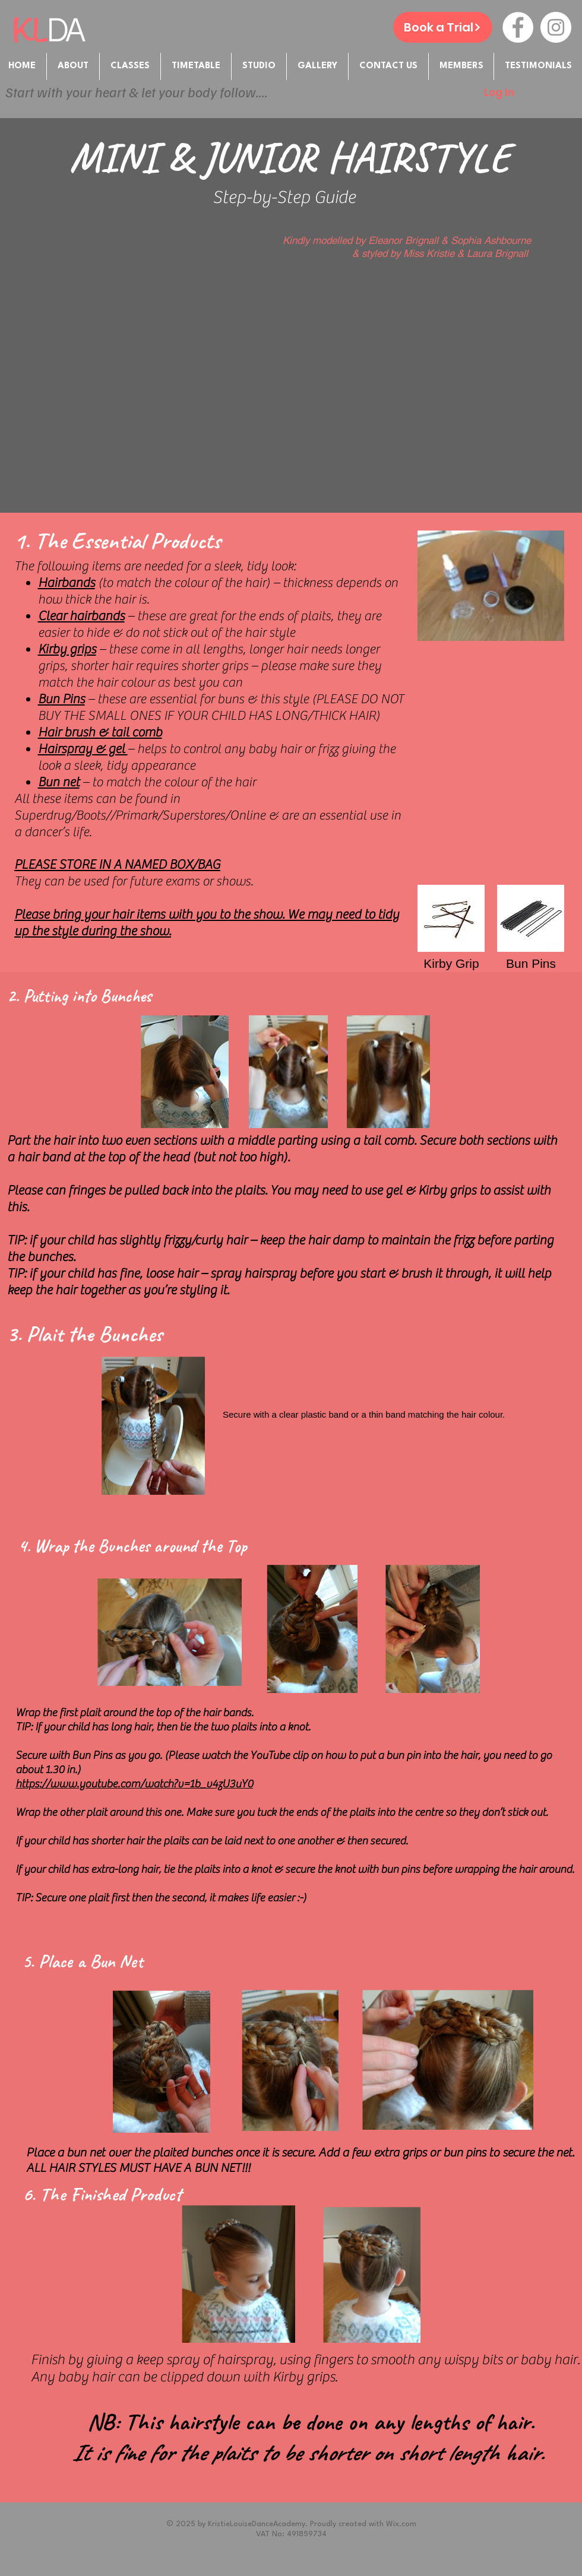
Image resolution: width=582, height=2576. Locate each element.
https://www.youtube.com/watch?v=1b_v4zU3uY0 (134, 1783)
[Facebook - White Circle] (517, 27)
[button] (461, 66)
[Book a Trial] (442, 27)
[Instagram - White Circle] (555, 27)
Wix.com (401, 2524)
